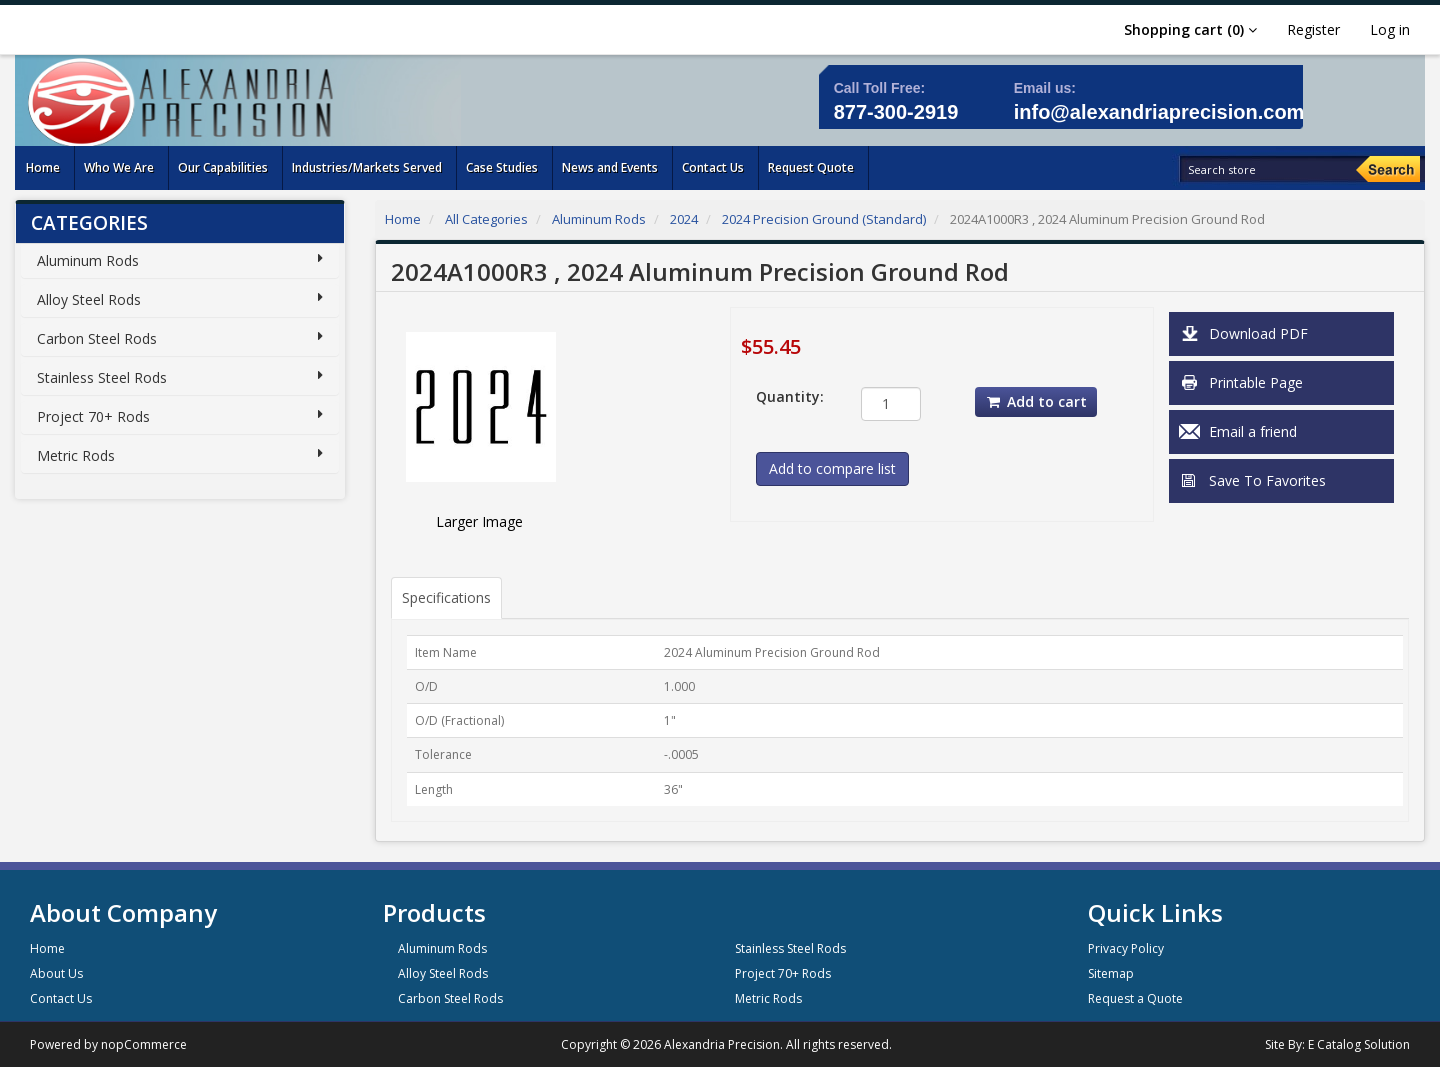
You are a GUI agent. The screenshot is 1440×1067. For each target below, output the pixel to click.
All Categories (486, 219)
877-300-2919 (896, 112)
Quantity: (790, 396)
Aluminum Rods (88, 260)
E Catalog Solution (1359, 1044)
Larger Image (479, 521)
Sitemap (1111, 973)
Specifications (446, 597)
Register (1313, 29)
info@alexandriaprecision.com (1159, 112)
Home (403, 219)
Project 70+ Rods (93, 416)
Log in (1390, 29)
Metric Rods (76, 455)
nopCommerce (144, 1044)
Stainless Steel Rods (102, 377)
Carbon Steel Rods (97, 338)
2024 (684, 219)
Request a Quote (1135, 998)
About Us (56, 973)
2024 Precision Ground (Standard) (824, 219)
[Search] (1388, 169)
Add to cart (1036, 401)
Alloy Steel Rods (89, 299)
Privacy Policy (1126, 948)
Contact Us (61, 998)
